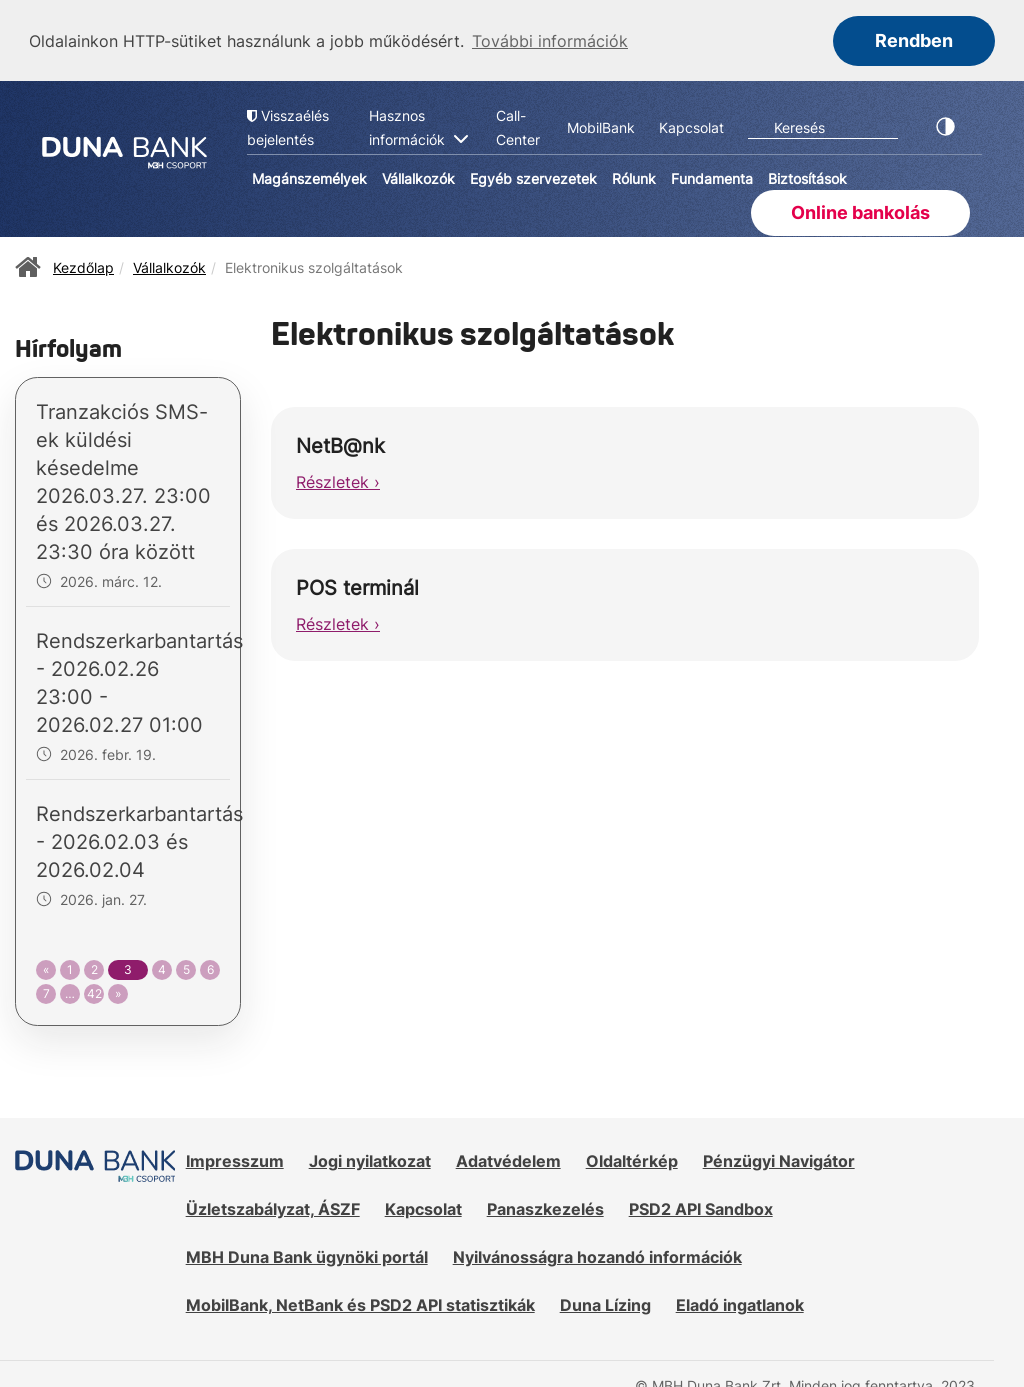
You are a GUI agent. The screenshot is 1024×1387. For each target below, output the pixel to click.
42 (94, 991)
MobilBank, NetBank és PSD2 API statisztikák (360, 1303)
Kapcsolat (423, 1207)
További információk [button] (550, 41)
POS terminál (357, 586)
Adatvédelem (508, 1159)
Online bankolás (860, 210)
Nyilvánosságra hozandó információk (597, 1255)
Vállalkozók (418, 177)
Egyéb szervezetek (533, 177)
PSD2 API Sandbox (701, 1207)
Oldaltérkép (632, 1159)
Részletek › (338, 480)
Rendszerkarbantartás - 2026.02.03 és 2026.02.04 (139, 840)
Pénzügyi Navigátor (779, 1159)
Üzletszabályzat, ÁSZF (273, 1207)
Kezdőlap (83, 265)
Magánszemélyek (309, 177)
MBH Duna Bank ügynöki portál (307, 1255)
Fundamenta (712, 177)
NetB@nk (340, 444)
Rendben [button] (914, 40)
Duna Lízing (605, 1303)
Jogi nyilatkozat (370, 1159)
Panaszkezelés (545, 1207)
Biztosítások (807, 177)
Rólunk (634, 177)
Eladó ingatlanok (740, 1303)
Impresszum (235, 1159)
